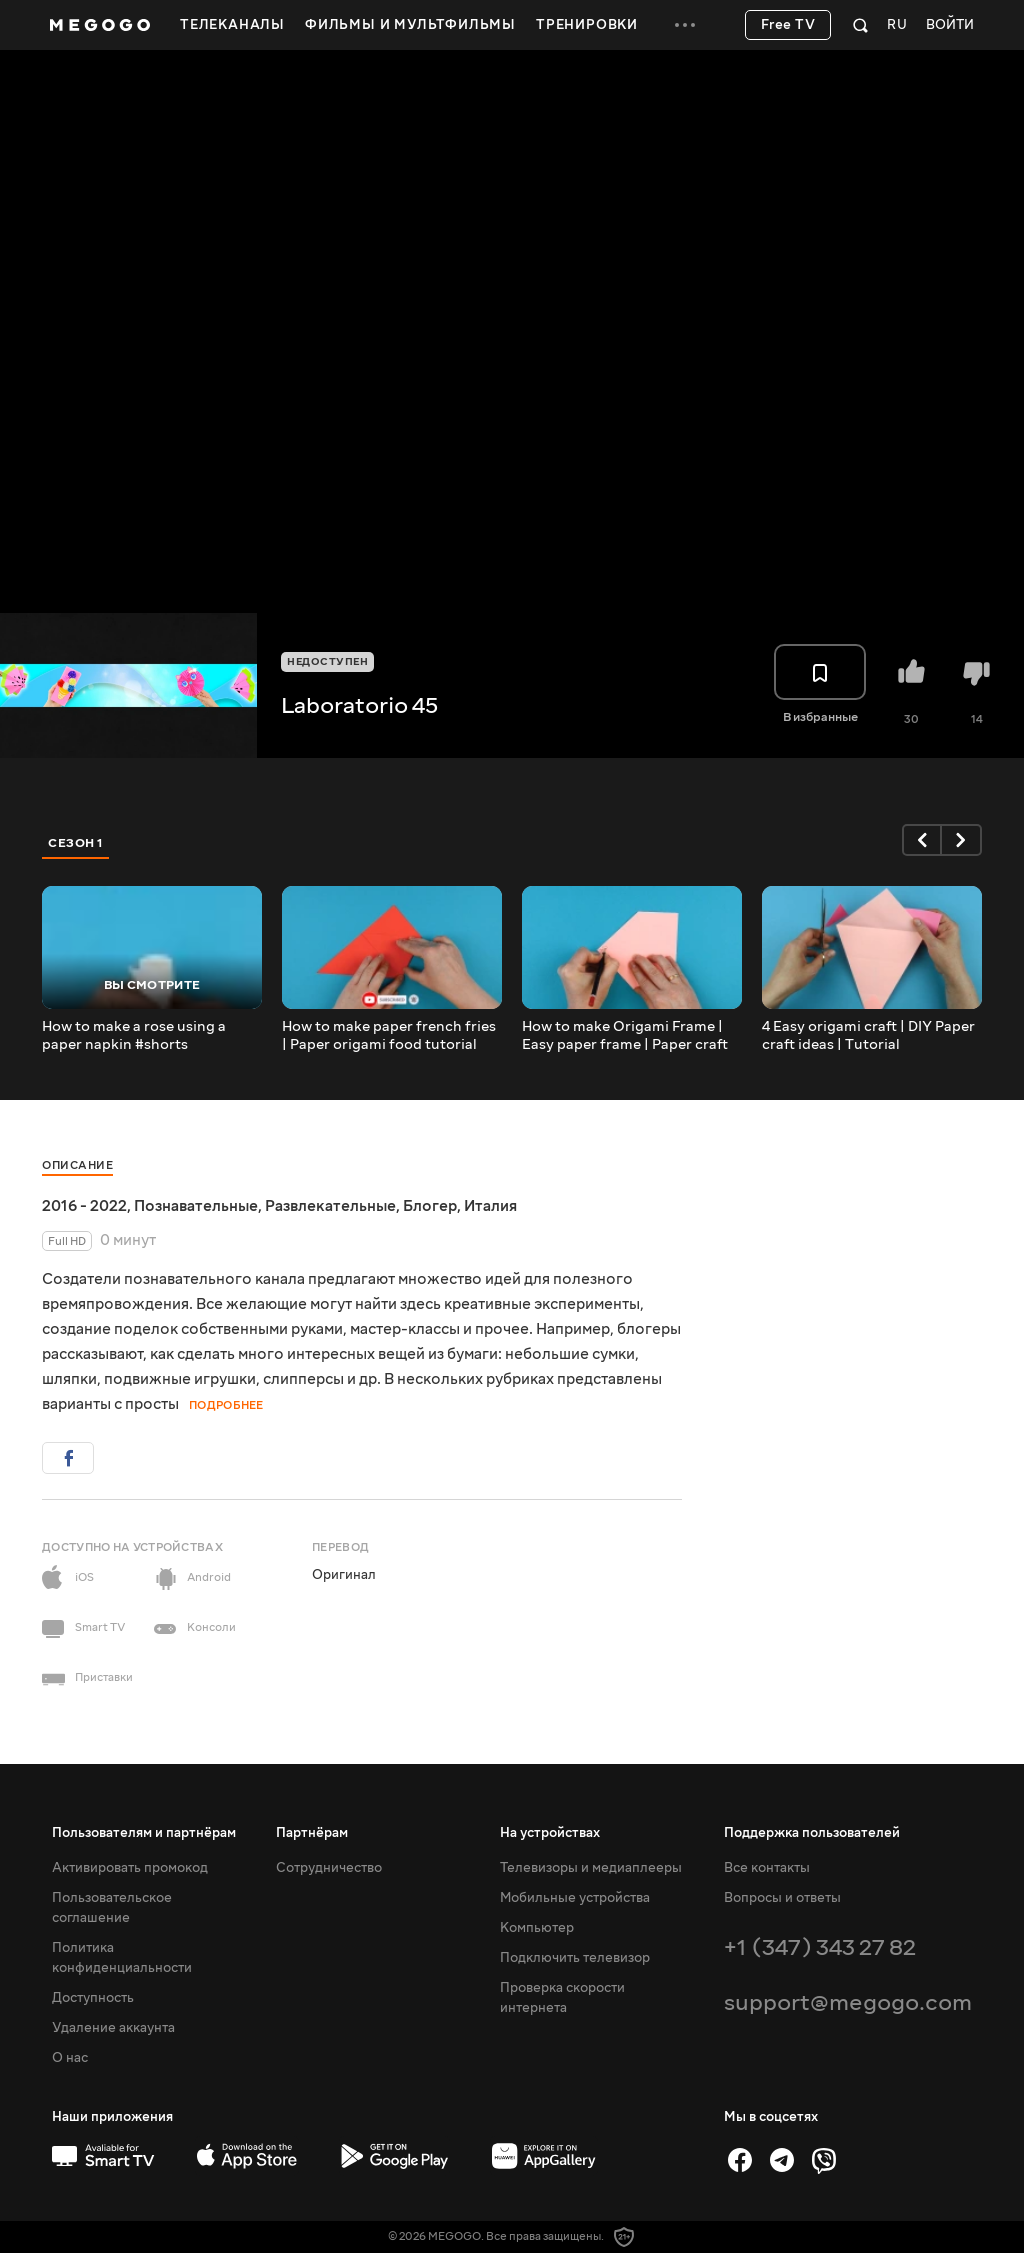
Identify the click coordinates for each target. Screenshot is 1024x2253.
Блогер (430, 1206)
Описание (77, 1165)
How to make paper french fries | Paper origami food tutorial (389, 1036)
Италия (490, 1206)
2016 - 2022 (84, 1206)
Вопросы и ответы (782, 1898)
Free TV (788, 25)
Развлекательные (330, 1206)
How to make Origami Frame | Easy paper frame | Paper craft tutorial (625, 1036)
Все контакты (767, 1868)
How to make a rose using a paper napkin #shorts (134, 1036)
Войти (950, 25)
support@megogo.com (848, 2002)
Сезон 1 (76, 843)
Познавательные (196, 1206)
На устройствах (550, 1833)
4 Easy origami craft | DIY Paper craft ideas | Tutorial (868, 1036)
